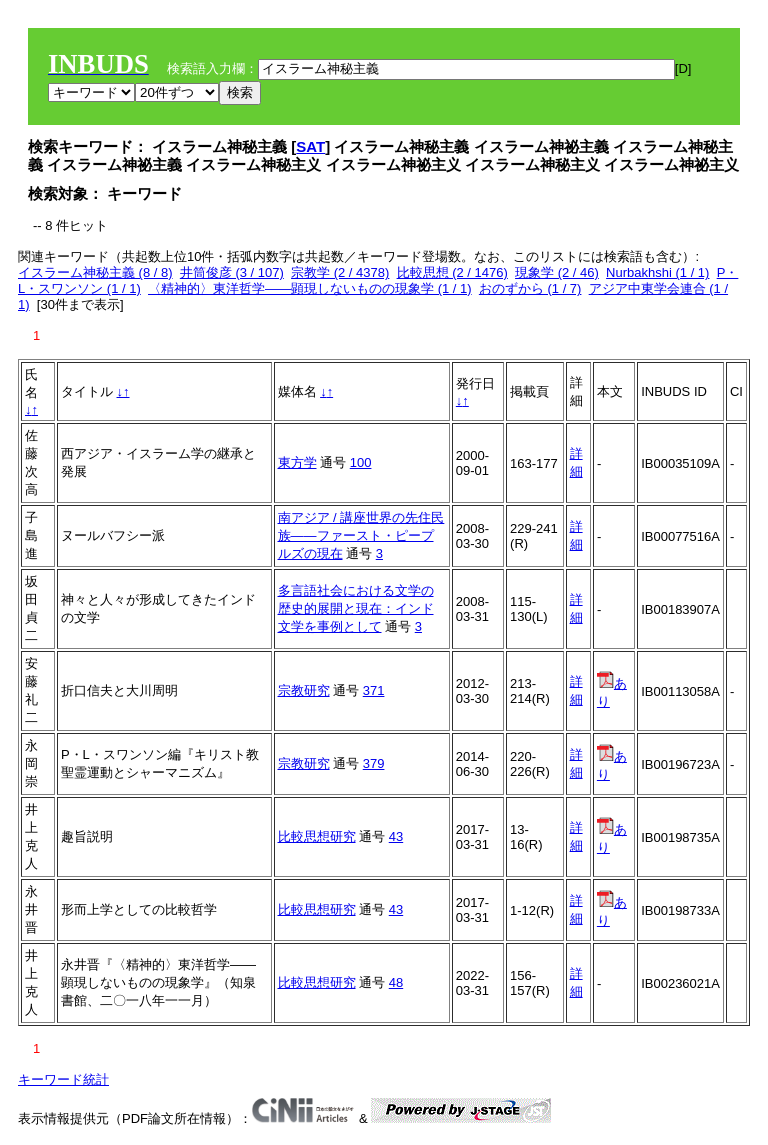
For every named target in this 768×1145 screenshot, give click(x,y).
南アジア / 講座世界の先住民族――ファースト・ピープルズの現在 (361, 535)
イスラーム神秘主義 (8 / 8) (95, 272)
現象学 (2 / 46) (557, 272)
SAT (310, 146)
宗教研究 (304, 690)
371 (374, 690)
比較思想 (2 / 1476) (452, 272)
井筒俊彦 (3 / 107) (232, 272)
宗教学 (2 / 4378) (340, 272)
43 (396, 836)
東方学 (297, 462)
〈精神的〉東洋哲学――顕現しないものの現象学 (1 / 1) (310, 288)
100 (361, 462)
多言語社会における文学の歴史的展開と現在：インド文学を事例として (356, 608)
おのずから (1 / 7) (530, 288)
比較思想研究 (317, 836)
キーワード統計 (63, 1079)
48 (396, 982)
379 (374, 763)
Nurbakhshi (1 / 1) (657, 272)
